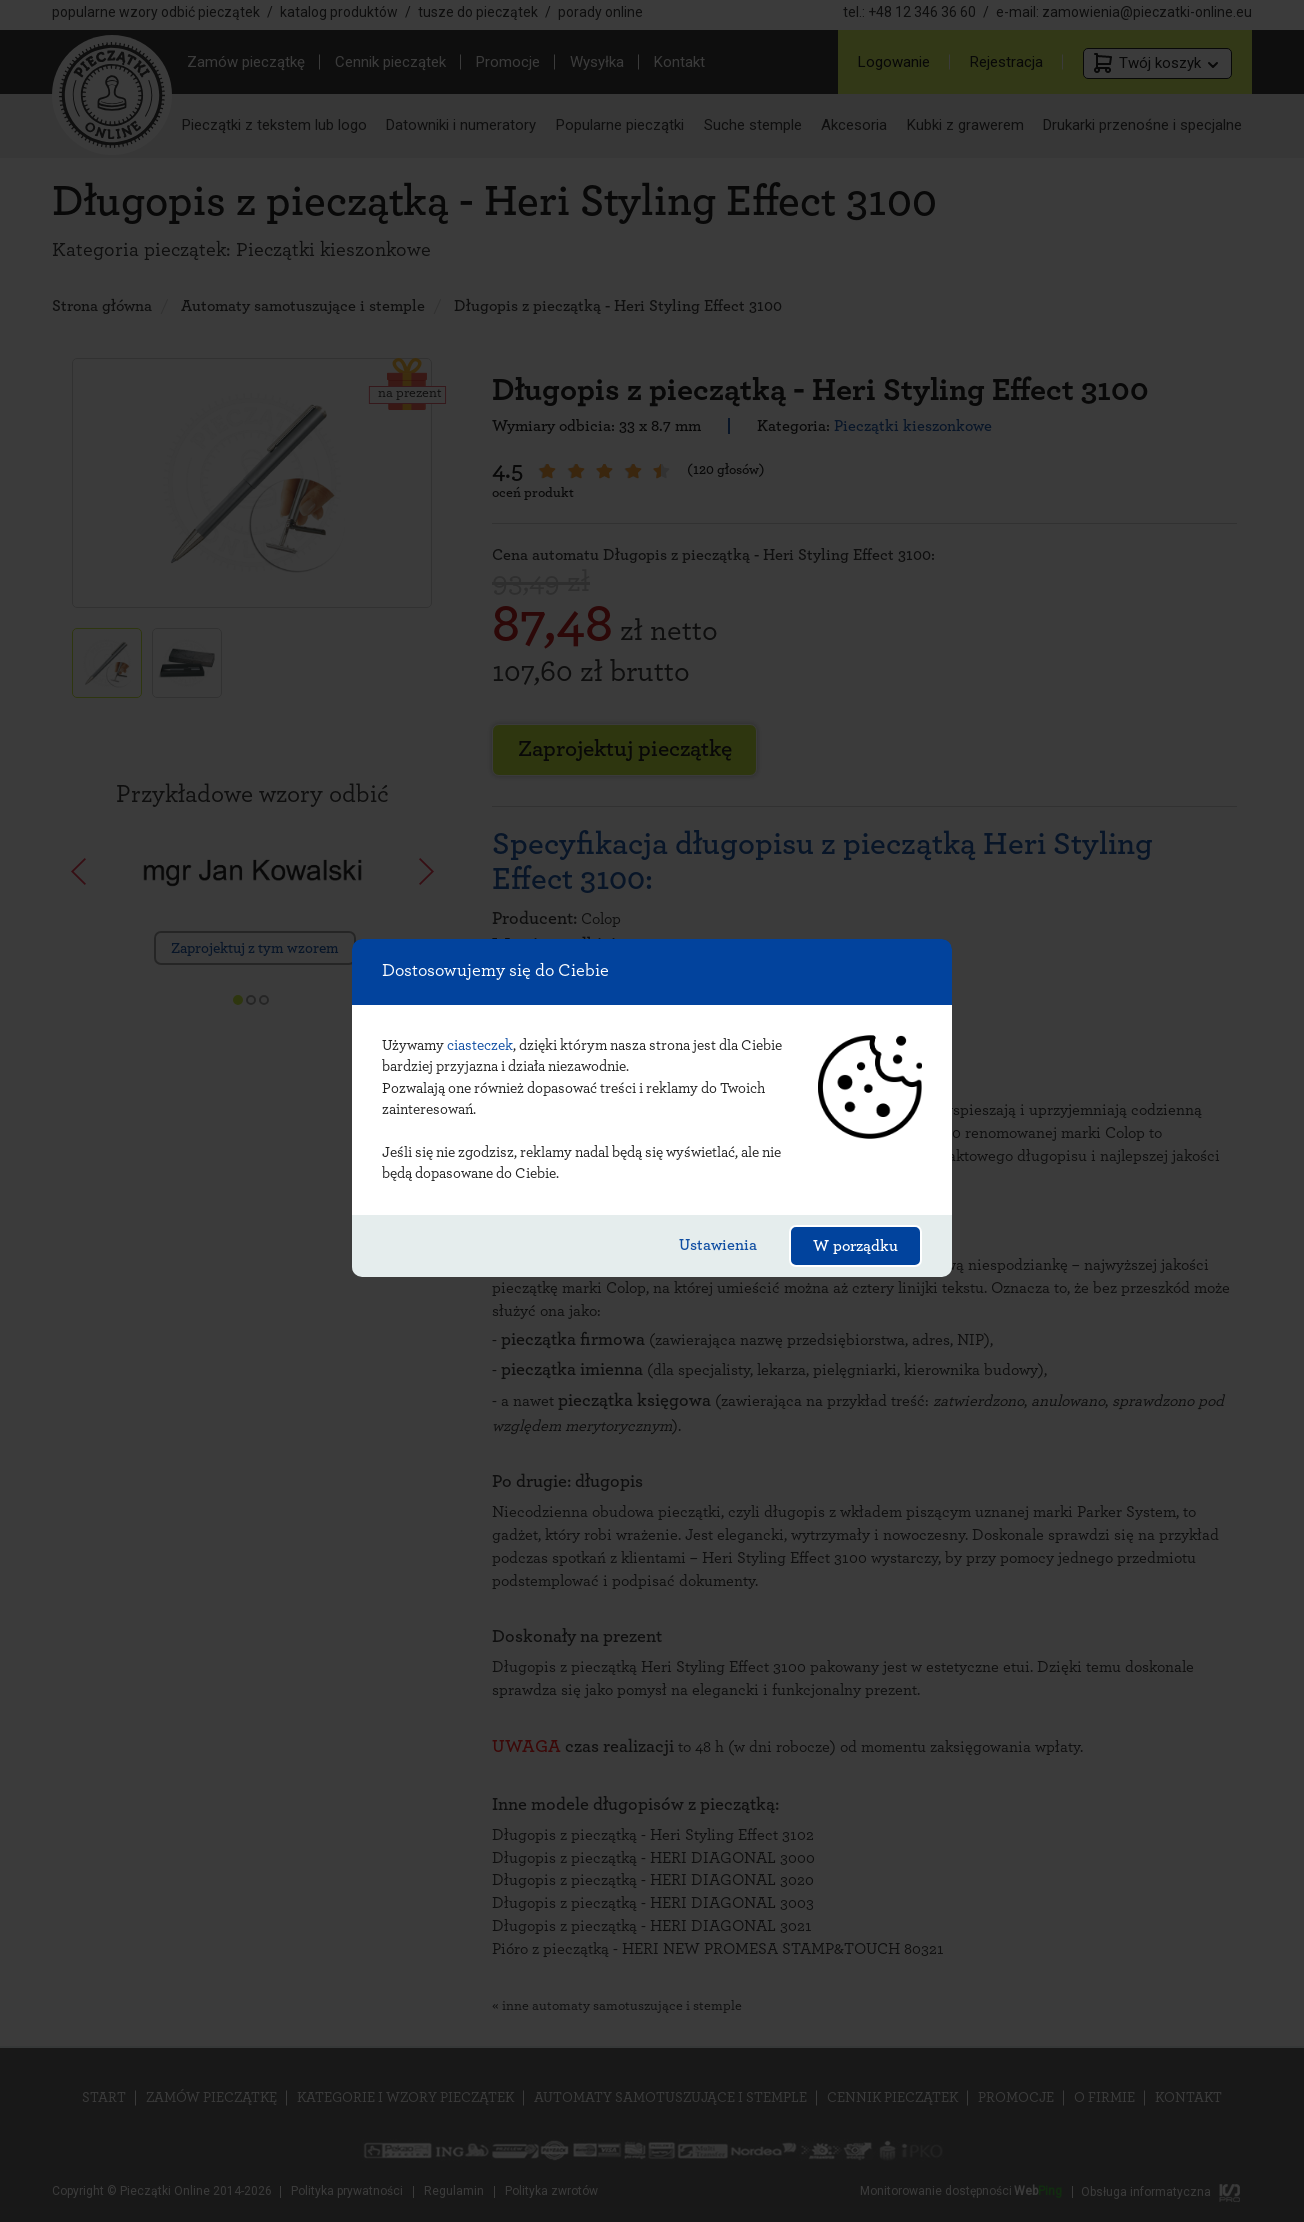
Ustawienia (718, 1245)
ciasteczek (480, 1045)
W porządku (855, 1246)
